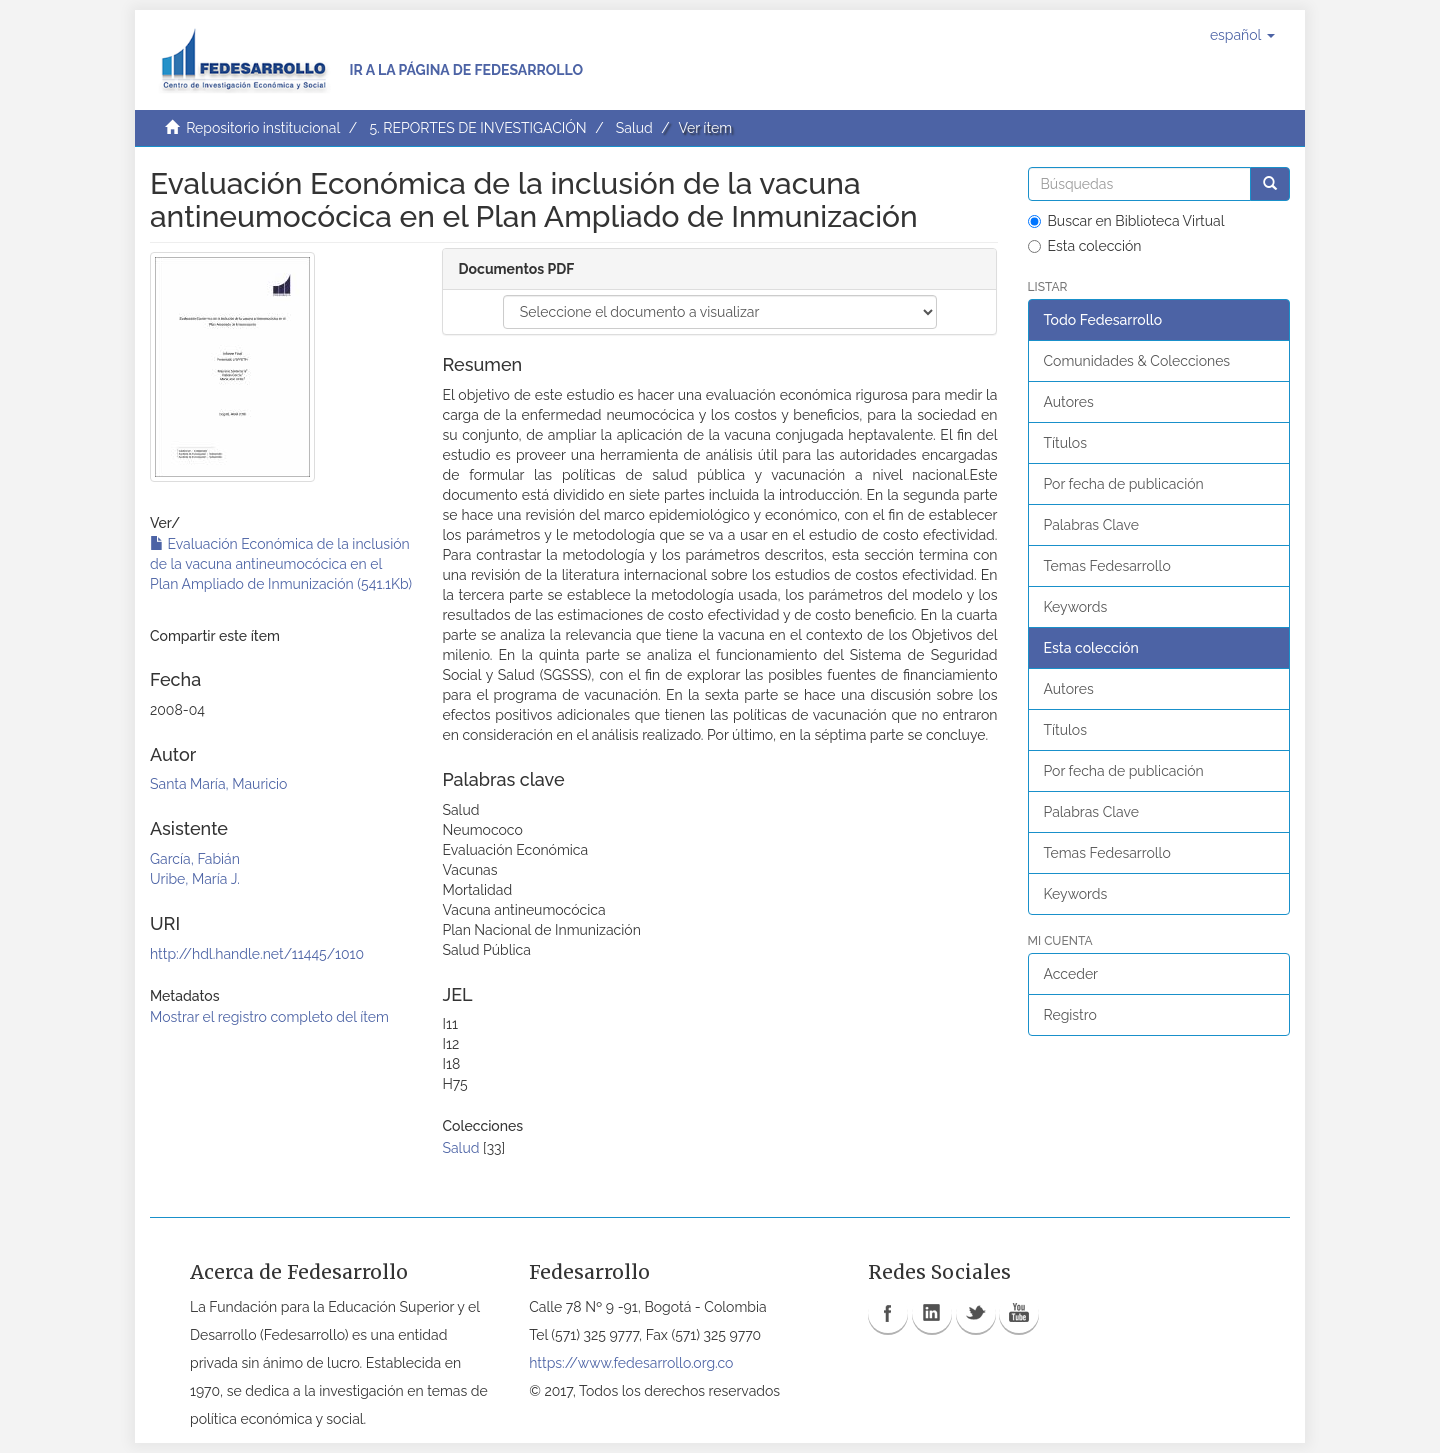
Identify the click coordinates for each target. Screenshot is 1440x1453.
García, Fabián (195, 859)
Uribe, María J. (195, 879)
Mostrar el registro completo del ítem (269, 1017)
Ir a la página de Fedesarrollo (466, 70)
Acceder (1071, 974)
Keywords (1076, 607)
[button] (1242, 35)
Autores (1069, 402)
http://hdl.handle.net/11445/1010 (257, 954)
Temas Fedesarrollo (1107, 566)
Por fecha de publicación (1124, 484)
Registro (1070, 1015)
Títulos (1065, 443)
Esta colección (1085, 246)
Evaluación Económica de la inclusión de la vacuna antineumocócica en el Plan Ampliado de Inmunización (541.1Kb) (281, 564)
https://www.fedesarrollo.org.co (631, 1363)
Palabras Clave (1091, 525)
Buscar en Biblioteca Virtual (1126, 221)
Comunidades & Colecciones (1137, 361)
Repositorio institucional (263, 128)
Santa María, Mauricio (218, 784)
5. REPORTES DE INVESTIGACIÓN (477, 128)
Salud (634, 128)
